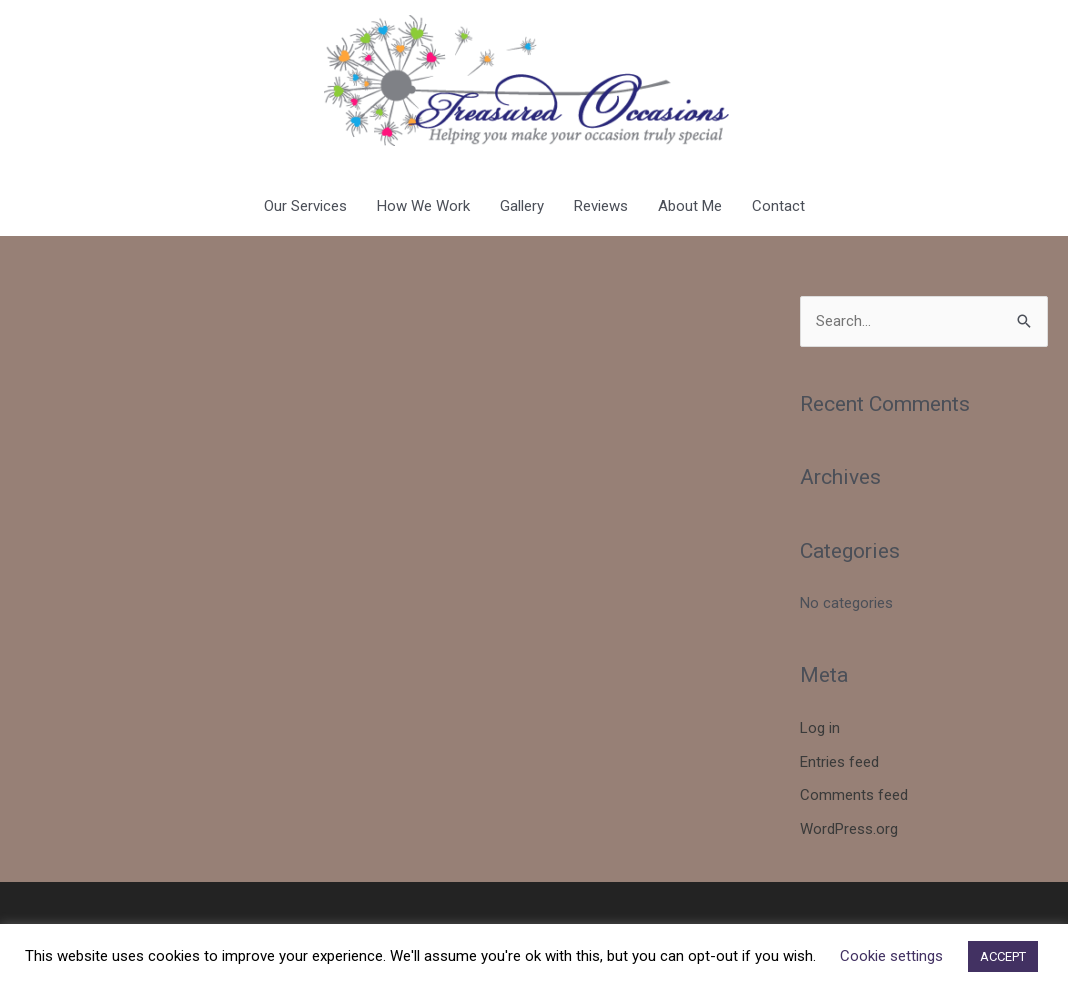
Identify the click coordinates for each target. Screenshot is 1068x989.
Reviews (601, 206)
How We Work (423, 206)
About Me (690, 206)
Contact (778, 206)
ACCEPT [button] (1003, 956)
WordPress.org (849, 829)
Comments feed (854, 795)
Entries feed (839, 762)
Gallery (522, 206)
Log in (820, 728)
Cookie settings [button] (891, 956)
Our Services (305, 206)
